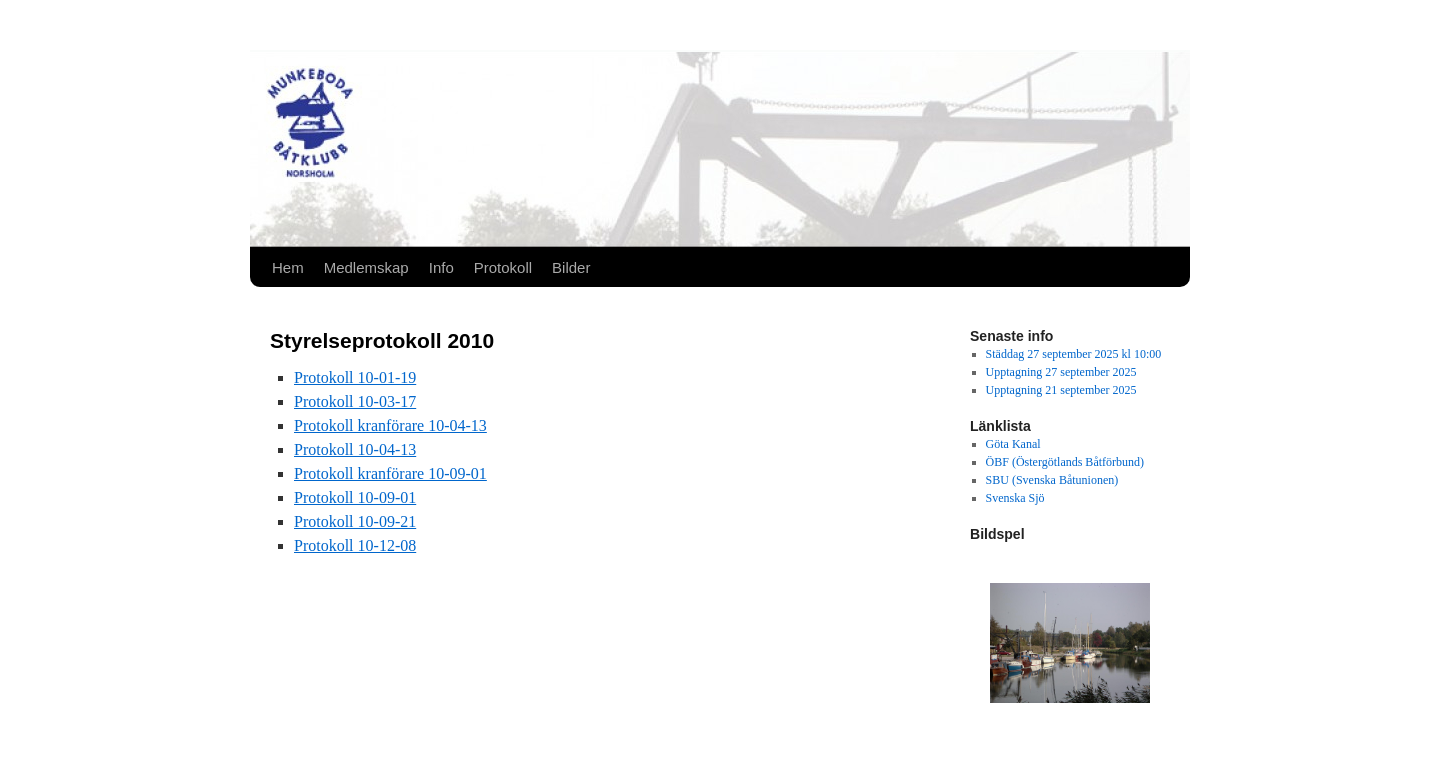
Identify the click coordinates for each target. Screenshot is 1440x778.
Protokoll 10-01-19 (355, 377)
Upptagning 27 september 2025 (1061, 372)
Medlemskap (366, 267)
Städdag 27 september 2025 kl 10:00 (1074, 354)
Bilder (571, 267)
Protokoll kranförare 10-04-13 (390, 425)
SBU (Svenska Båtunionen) (1052, 480)
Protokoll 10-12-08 (355, 545)
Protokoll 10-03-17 (355, 401)
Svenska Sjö (1015, 498)
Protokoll (503, 267)
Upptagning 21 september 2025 (1061, 390)
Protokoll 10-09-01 (355, 497)
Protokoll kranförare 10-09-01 (390, 473)
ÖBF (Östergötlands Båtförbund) (1065, 462)
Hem (288, 267)
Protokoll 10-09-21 (355, 521)
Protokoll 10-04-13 (355, 449)
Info (441, 267)
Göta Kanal (1013, 444)
